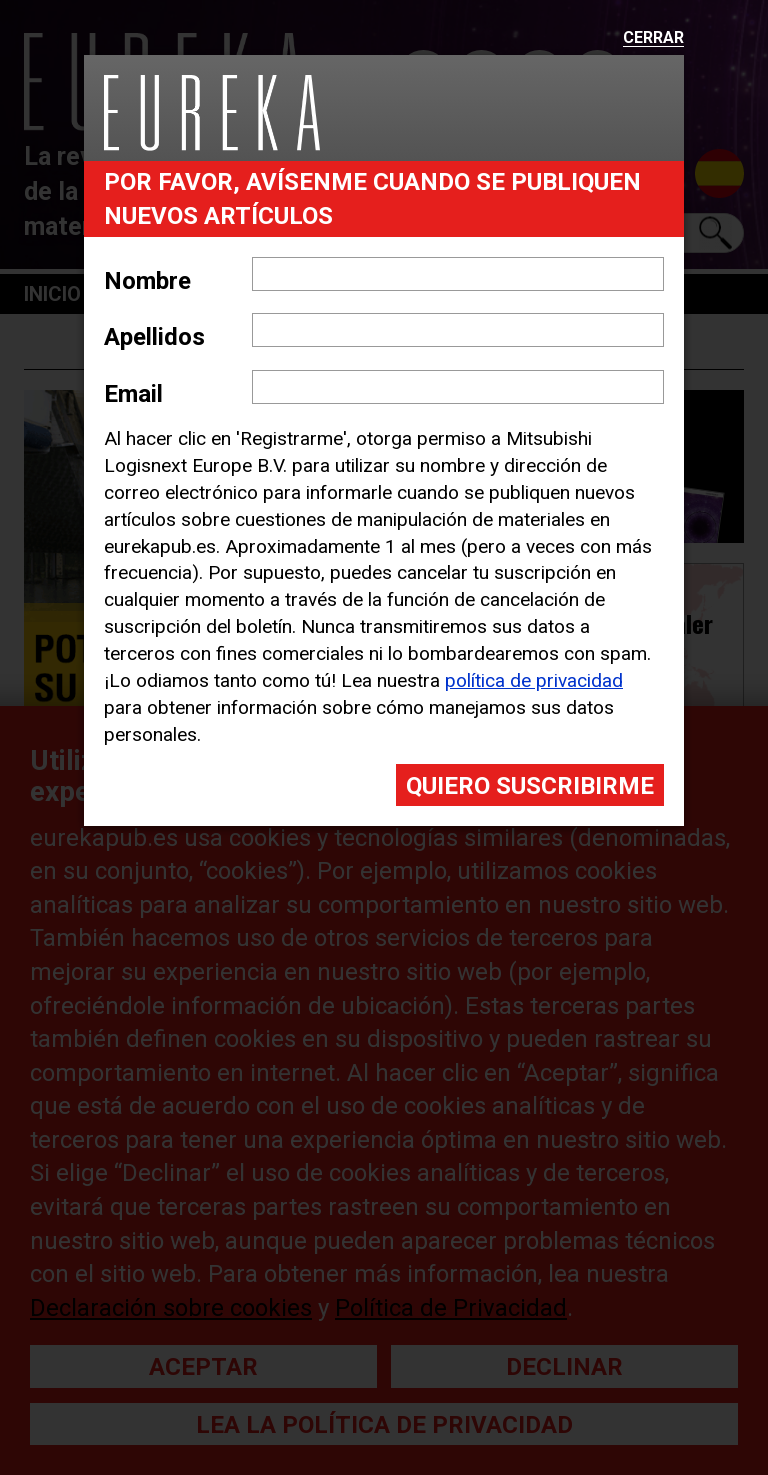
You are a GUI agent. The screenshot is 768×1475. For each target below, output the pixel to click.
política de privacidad (534, 680)
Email (133, 394)
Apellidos (154, 337)
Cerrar (653, 38)
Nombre (147, 281)
